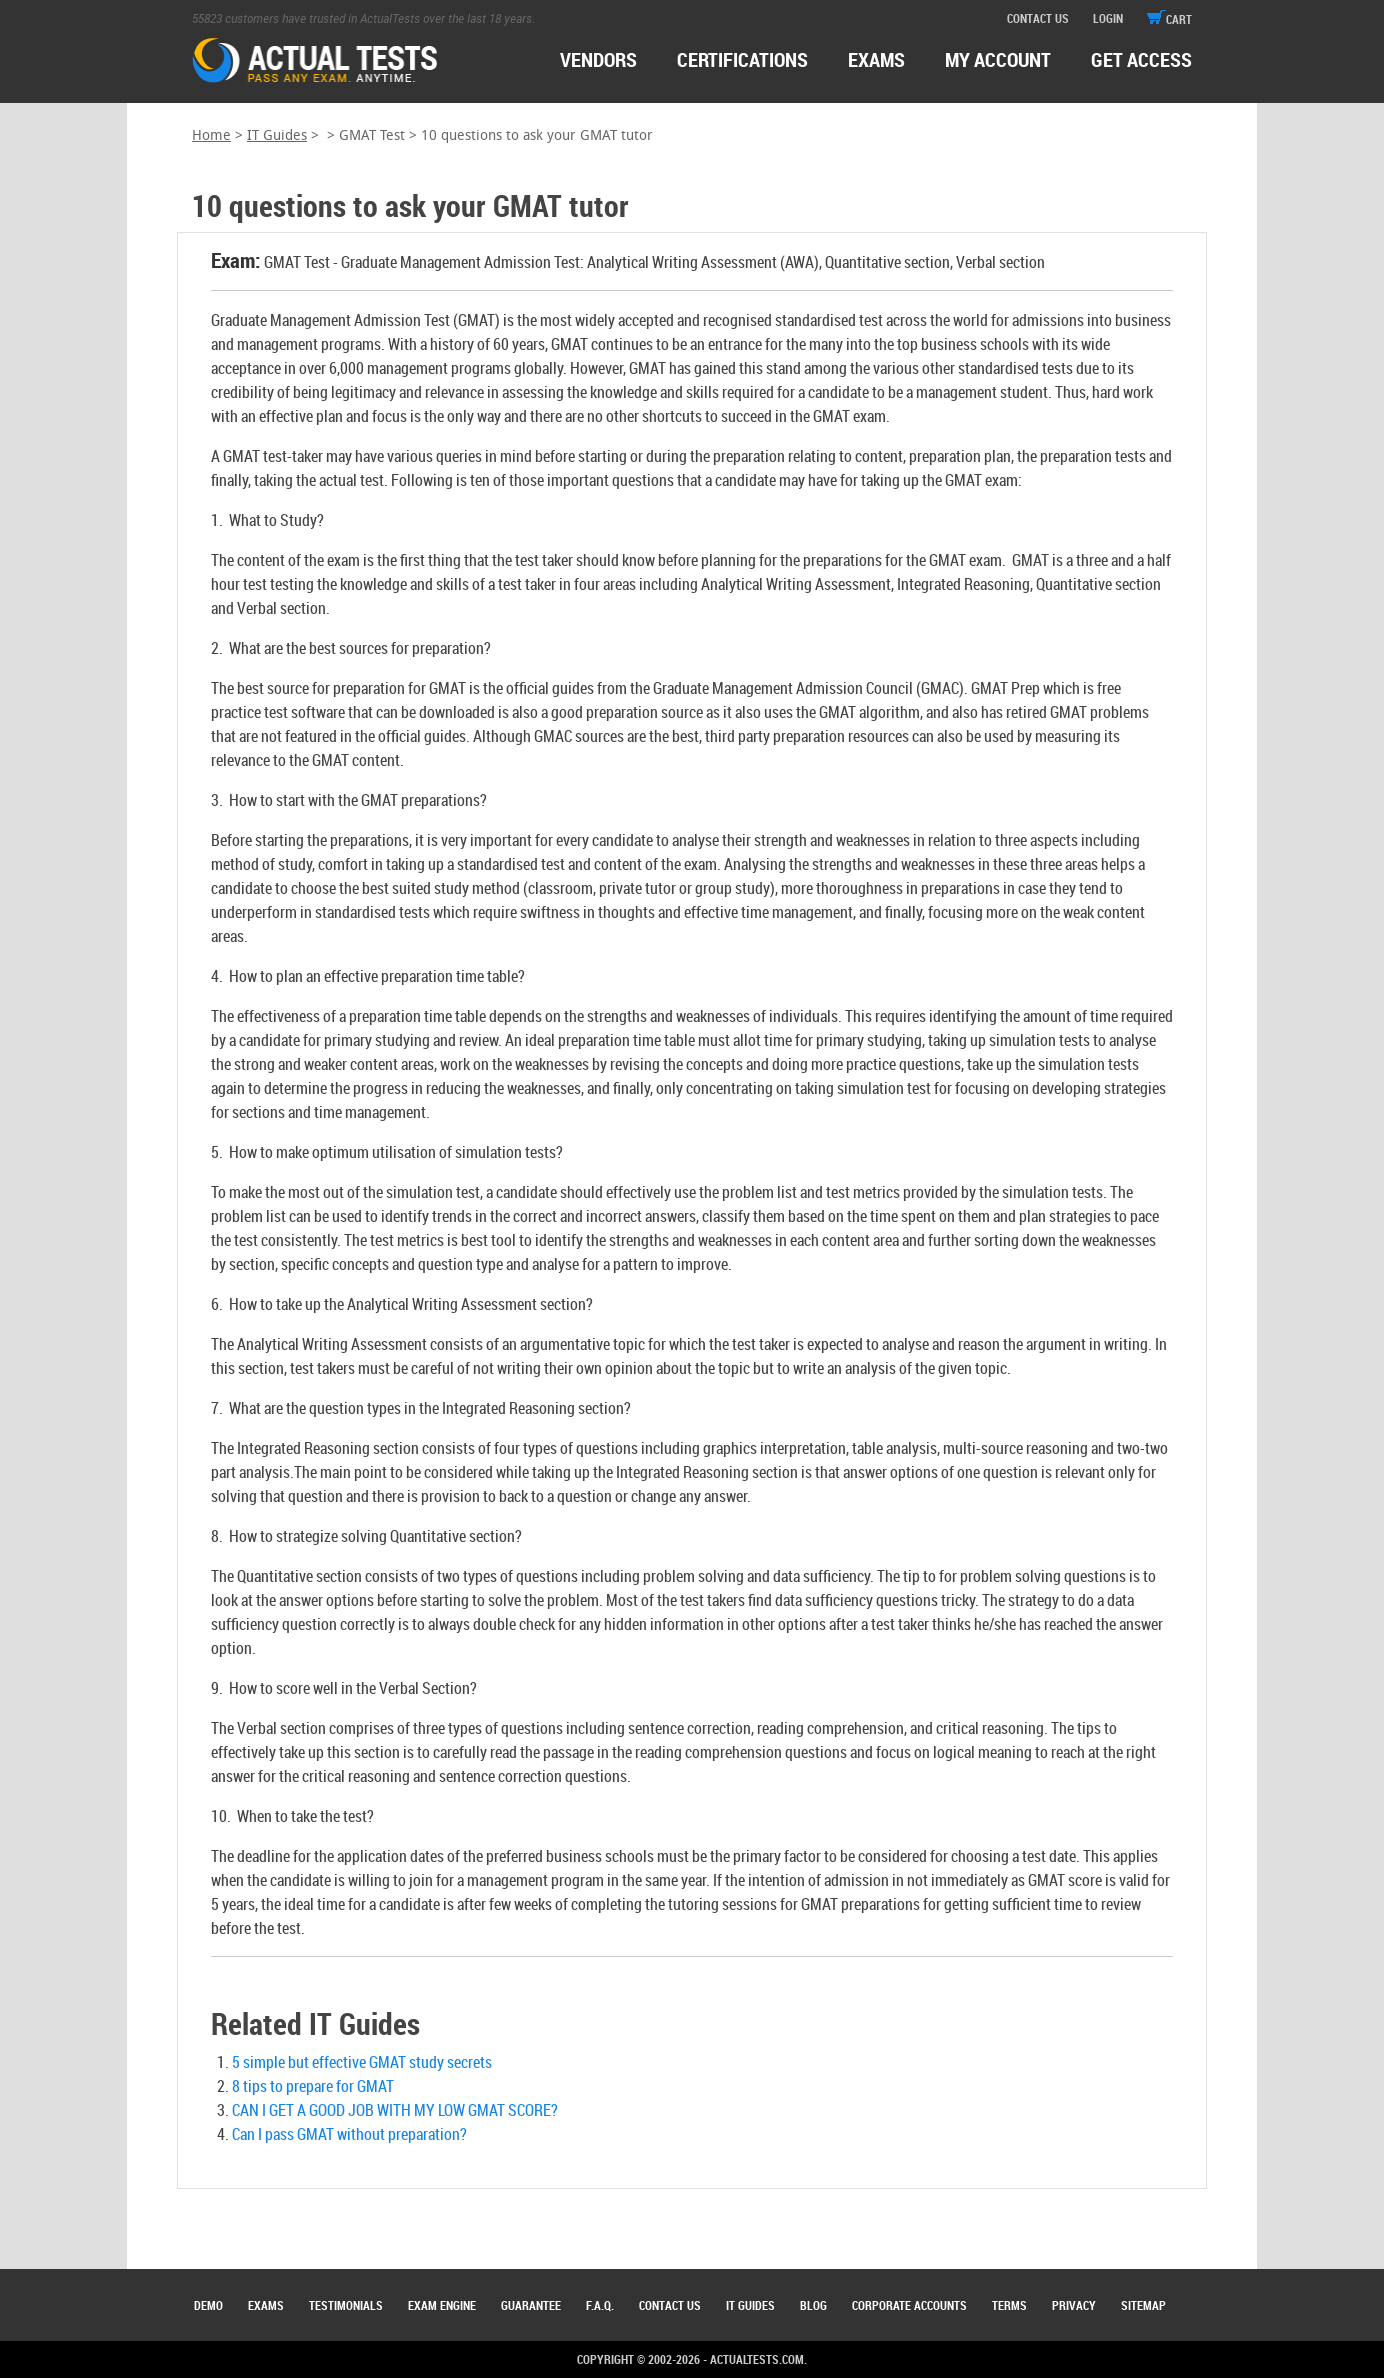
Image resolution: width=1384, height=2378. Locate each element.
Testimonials (346, 2305)
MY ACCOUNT (998, 59)
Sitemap (1143, 2305)
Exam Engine (442, 2305)
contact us (1038, 18)
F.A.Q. (600, 2305)
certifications (742, 59)
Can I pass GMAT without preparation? (349, 2134)
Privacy (1074, 2305)
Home (211, 135)
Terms (1009, 2305)
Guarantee (531, 2305)
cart (1169, 19)
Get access (1141, 59)
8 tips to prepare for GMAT (313, 2086)
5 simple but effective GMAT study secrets (362, 2062)
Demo (208, 2305)
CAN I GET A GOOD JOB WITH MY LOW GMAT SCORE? (395, 2110)
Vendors (598, 59)
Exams (266, 2305)
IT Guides (277, 135)
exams (876, 59)
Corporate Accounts (909, 2305)
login (1108, 18)
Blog (813, 2305)
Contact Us (670, 2305)
